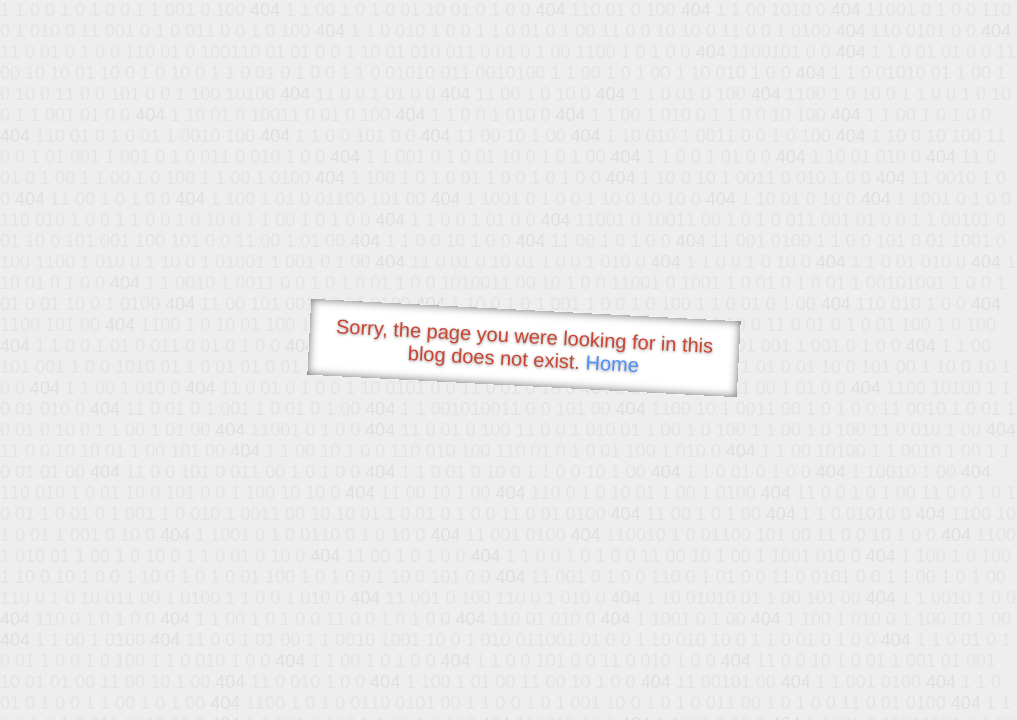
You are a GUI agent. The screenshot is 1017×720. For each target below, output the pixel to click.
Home (612, 363)
